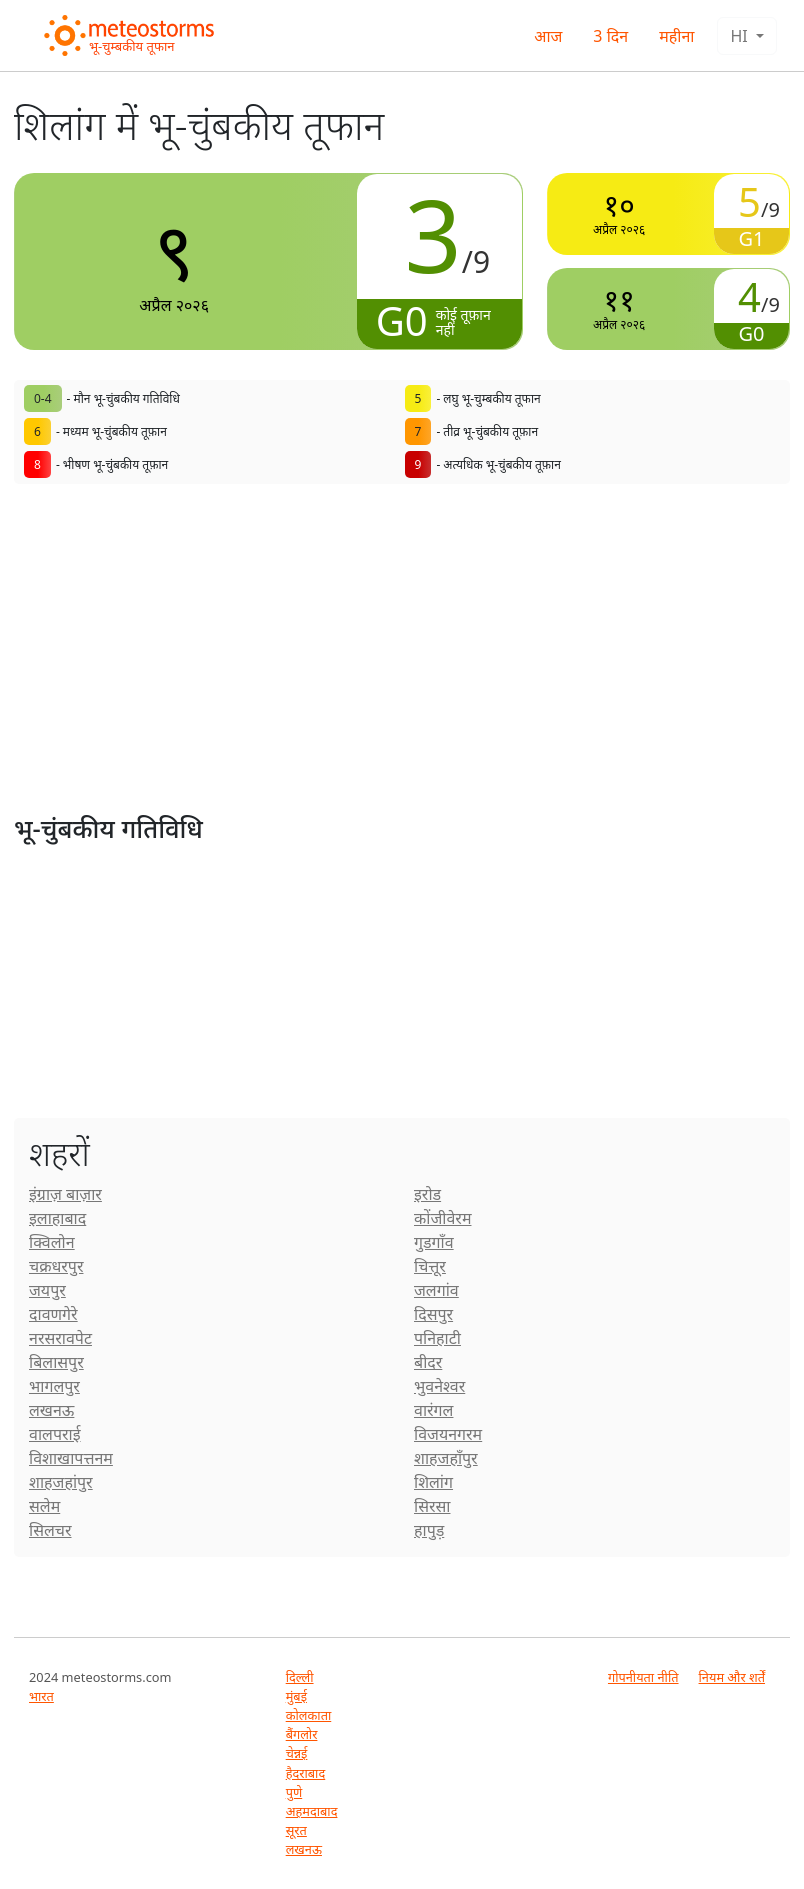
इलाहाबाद (57, 1218)
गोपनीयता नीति (643, 1677)
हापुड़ (429, 1530)
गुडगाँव (434, 1242)
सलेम (44, 1506)
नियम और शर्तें (732, 1677)
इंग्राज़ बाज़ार (65, 1194)
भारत (41, 1696)
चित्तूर (430, 1266)
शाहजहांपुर (61, 1482)
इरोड (427, 1194)
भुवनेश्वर (439, 1386)
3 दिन (610, 36)
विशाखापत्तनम (71, 1458)
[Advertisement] (402, 664)
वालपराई (55, 1434)
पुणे (294, 1792)
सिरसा (432, 1506)
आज (548, 36)
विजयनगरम (448, 1434)
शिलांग (433, 1482)
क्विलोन (52, 1242)
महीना (676, 36)
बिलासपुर (56, 1362)
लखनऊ (51, 1410)
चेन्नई (297, 1753)
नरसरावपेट (60, 1338)
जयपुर (47, 1290)
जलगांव (436, 1290)
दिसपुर (433, 1314)
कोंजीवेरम (442, 1218)
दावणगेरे (53, 1314)
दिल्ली (300, 1677)
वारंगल (433, 1410)
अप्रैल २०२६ (174, 260)
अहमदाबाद (312, 1811)
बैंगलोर (302, 1734)
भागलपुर (54, 1386)
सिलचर (50, 1530)
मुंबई (296, 1696)
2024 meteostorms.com (100, 1677)
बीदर (428, 1362)
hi (740, 36)
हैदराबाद (306, 1773)
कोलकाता (309, 1715)
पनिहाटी (437, 1338)
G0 (402, 320)
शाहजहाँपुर (446, 1458)
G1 (752, 238)
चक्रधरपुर (56, 1266)
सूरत (296, 1830)
